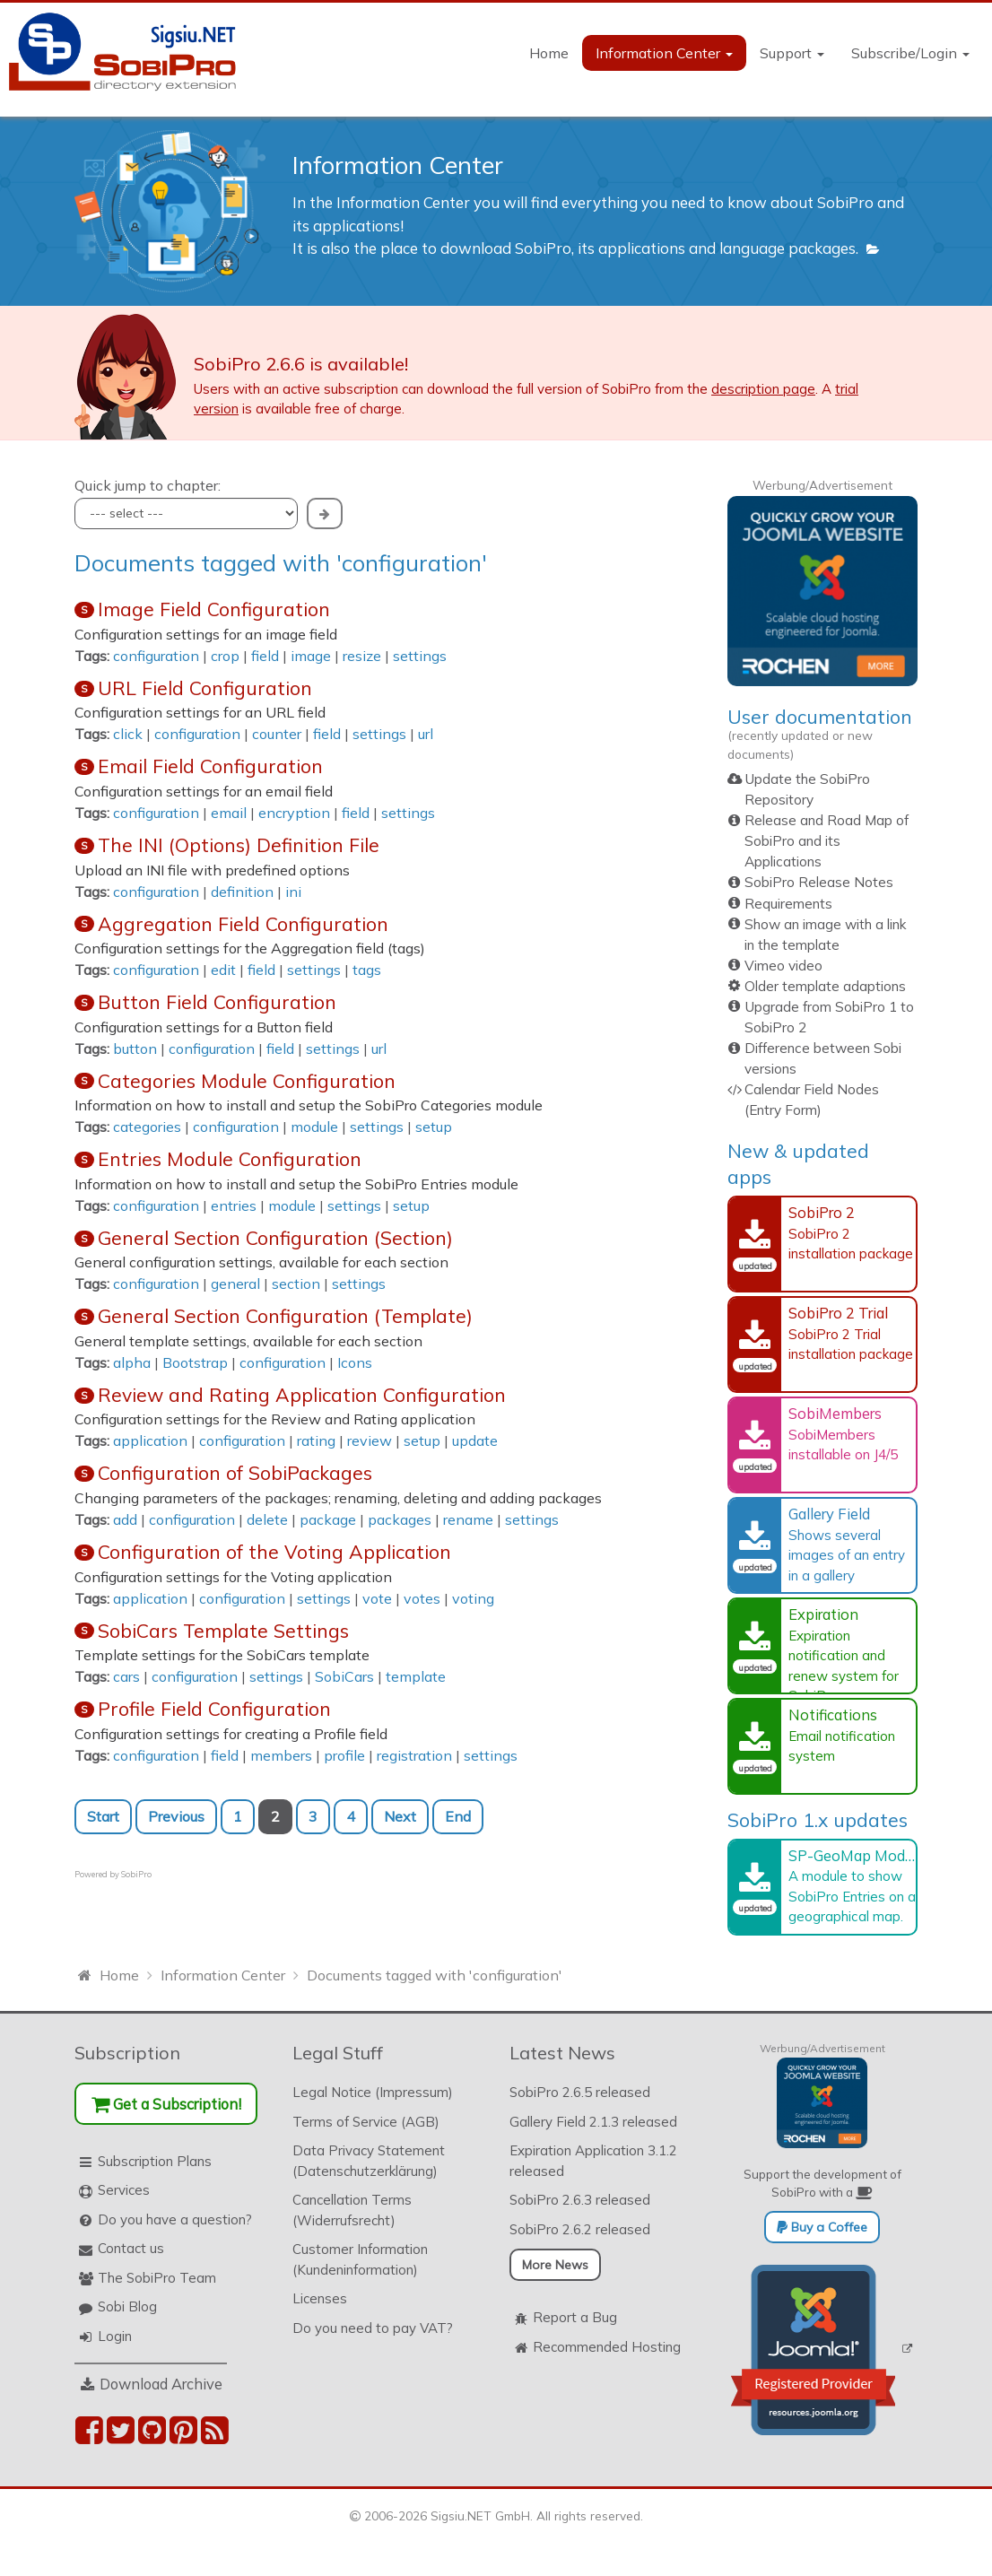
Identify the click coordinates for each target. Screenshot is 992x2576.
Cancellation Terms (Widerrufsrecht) (352, 2210)
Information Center (664, 53)
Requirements (788, 903)
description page (763, 388)
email (229, 813)
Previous (176, 1816)
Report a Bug (575, 2317)
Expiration (823, 1614)
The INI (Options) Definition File (238, 845)
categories (147, 1127)
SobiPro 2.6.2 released (579, 2229)
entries (234, 1205)
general (235, 1283)
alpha (132, 1362)
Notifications (832, 1714)
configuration (156, 656)
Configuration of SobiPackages (235, 1472)
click (128, 734)
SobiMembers (835, 1413)
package (328, 1519)
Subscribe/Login (910, 53)
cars (126, 1676)
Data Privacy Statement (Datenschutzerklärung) (368, 2161)
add (125, 1519)
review (369, 1440)
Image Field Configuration (214, 609)
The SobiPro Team (157, 2277)
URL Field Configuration (205, 688)
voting (473, 1598)
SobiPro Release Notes (818, 882)
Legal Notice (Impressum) (372, 2092)
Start (103, 1816)
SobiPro (136, 1874)
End (458, 1816)
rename (468, 1519)
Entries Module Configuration (229, 1159)
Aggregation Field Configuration (243, 924)
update (475, 1440)
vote (377, 1598)
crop (225, 656)
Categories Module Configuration (247, 1080)
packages (399, 1519)
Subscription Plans (155, 2161)
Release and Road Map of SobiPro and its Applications (826, 841)
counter (276, 734)
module (314, 1127)
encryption (294, 813)
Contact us (131, 2248)
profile (344, 1755)
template (416, 1676)
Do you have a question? (175, 2219)
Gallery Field (829, 1513)
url (425, 734)
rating (316, 1440)
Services (124, 2189)
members (281, 1755)
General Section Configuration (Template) (285, 1315)
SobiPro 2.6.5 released (579, 2092)
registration (414, 1755)
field (265, 656)
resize (362, 656)
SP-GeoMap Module (857, 1855)
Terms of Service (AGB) (365, 2121)
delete (267, 1519)
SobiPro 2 (821, 1212)
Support (792, 53)
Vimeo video (783, 965)
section (296, 1283)
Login (115, 2336)
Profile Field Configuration (214, 1708)
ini (293, 892)
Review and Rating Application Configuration (302, 1394)
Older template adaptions (825, 986)
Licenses (319, 2298)
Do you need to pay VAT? (372, 2328)
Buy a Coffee (822, 2227)
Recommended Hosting (607, 2346)
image (311, 656)
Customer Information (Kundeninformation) (360, 2259)
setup (433, 1127)
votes (422, 1598)
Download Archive (161, 2383)
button (135, 1048)
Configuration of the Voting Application (274, 1551)
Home (549, 53)
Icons (354, 1362)
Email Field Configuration (210, 766)
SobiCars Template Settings (223, 1630)
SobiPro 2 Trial (838, 1312)
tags (366, 970)
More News (555, 2265)
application (150, 1440)
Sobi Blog (127, 2306)
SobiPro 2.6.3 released (579, 2199)
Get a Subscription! (166, 2103)
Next (400, 1816)
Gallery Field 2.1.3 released (593, 2121)
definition (242, 892)
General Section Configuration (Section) (275, 1237)
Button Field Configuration (217, 1002)
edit (223, 970)
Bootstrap (195, 1362)
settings (420, 656)
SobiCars (344, 1676)
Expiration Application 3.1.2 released (593, 2161)
